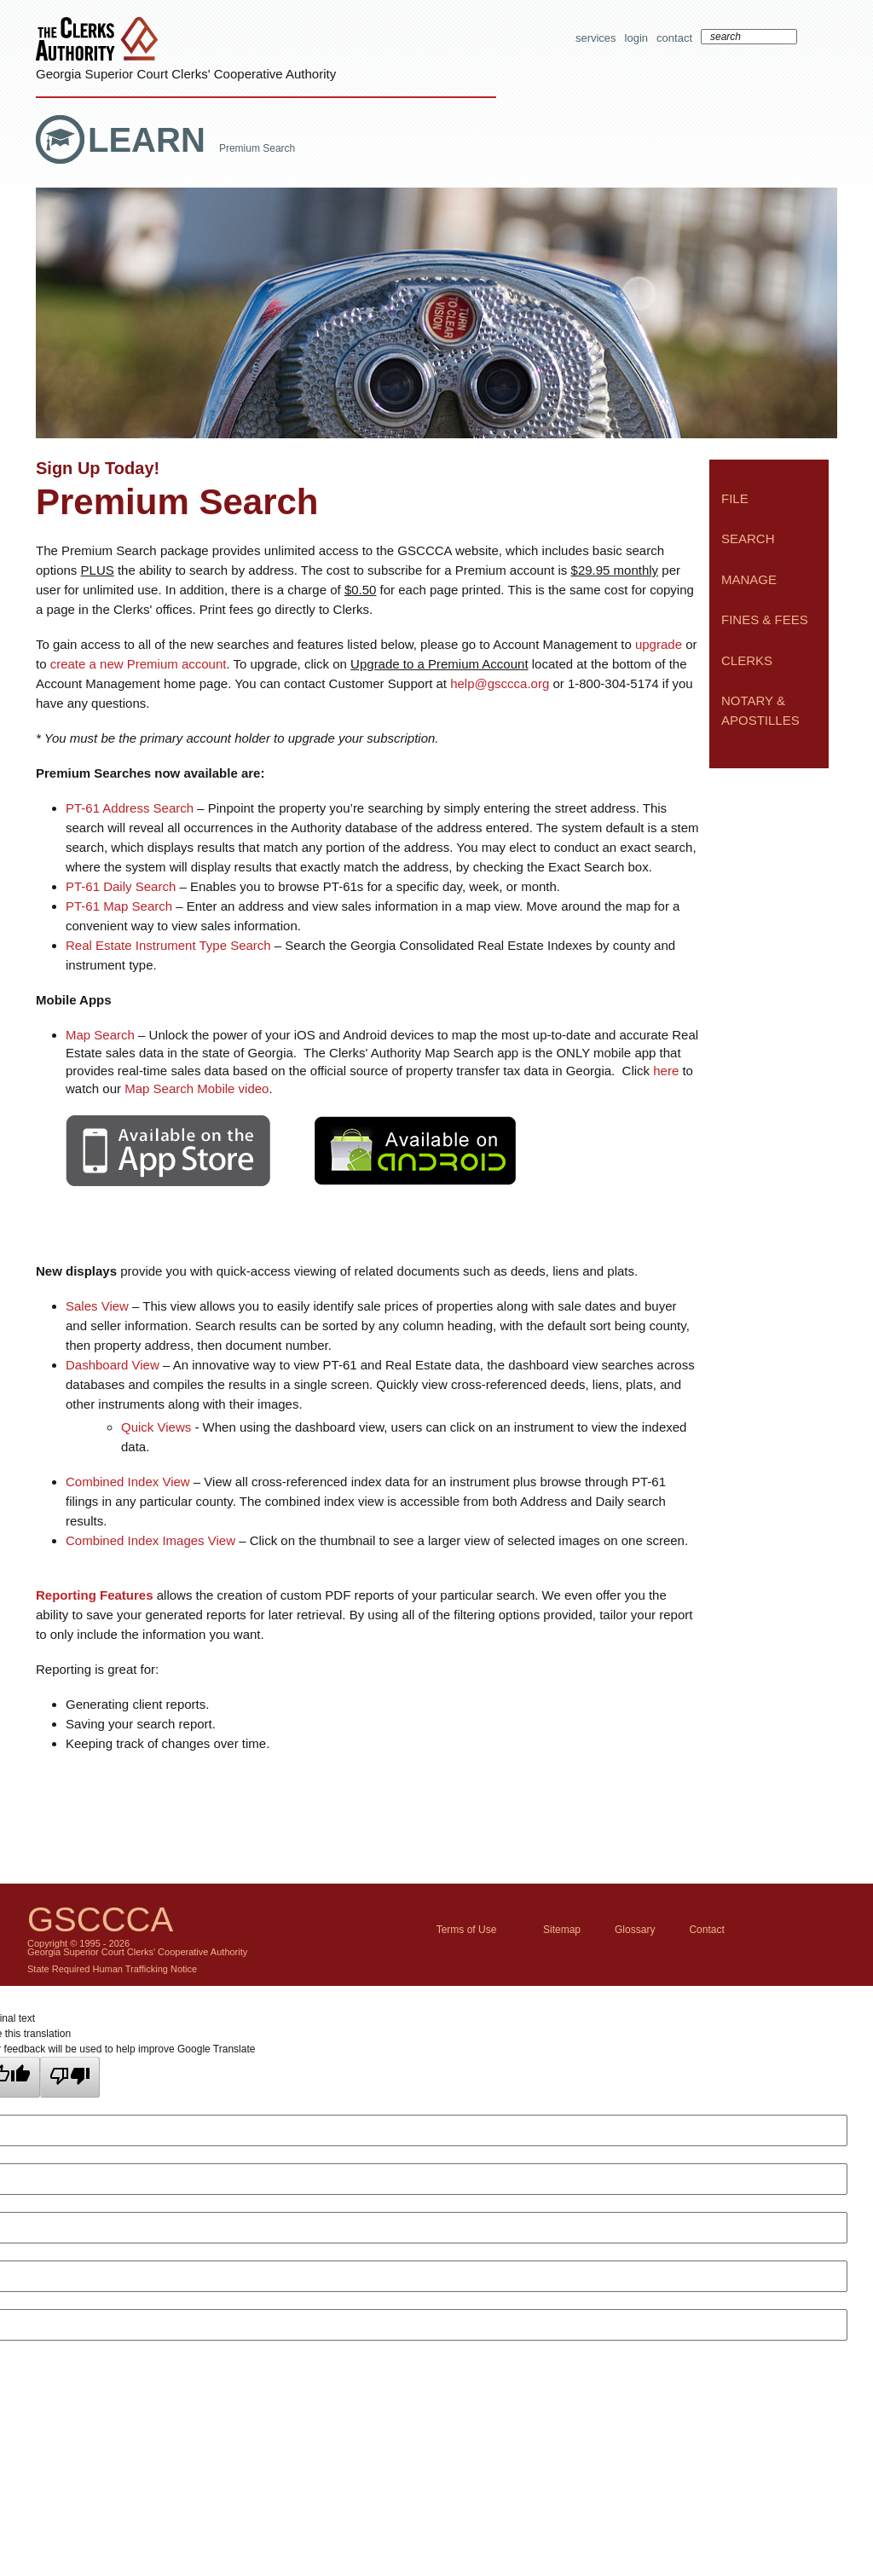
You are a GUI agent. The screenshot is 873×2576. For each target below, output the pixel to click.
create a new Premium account (138, 664)
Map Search (100, 1035)
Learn (151, 140)
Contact (674, 38)
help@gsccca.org (499, 683)
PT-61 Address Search (130, 808)
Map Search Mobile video (196, 1088)
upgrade (658, 644)
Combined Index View (128, 1481)
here (666, 1070)
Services (595, 38)
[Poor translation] (70, 2077)
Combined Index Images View (150, 1540)
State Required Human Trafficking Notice (112, 1969)
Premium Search (257, 148)
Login (636, 38)
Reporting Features (94, 1595)
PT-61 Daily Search (121, 886)
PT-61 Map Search (119, 906)
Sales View (97, 1306)
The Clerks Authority (100, 40)
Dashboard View (112, 1364)
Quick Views (156, 1427)
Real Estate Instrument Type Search (168, 945)
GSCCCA (100, 1919)
